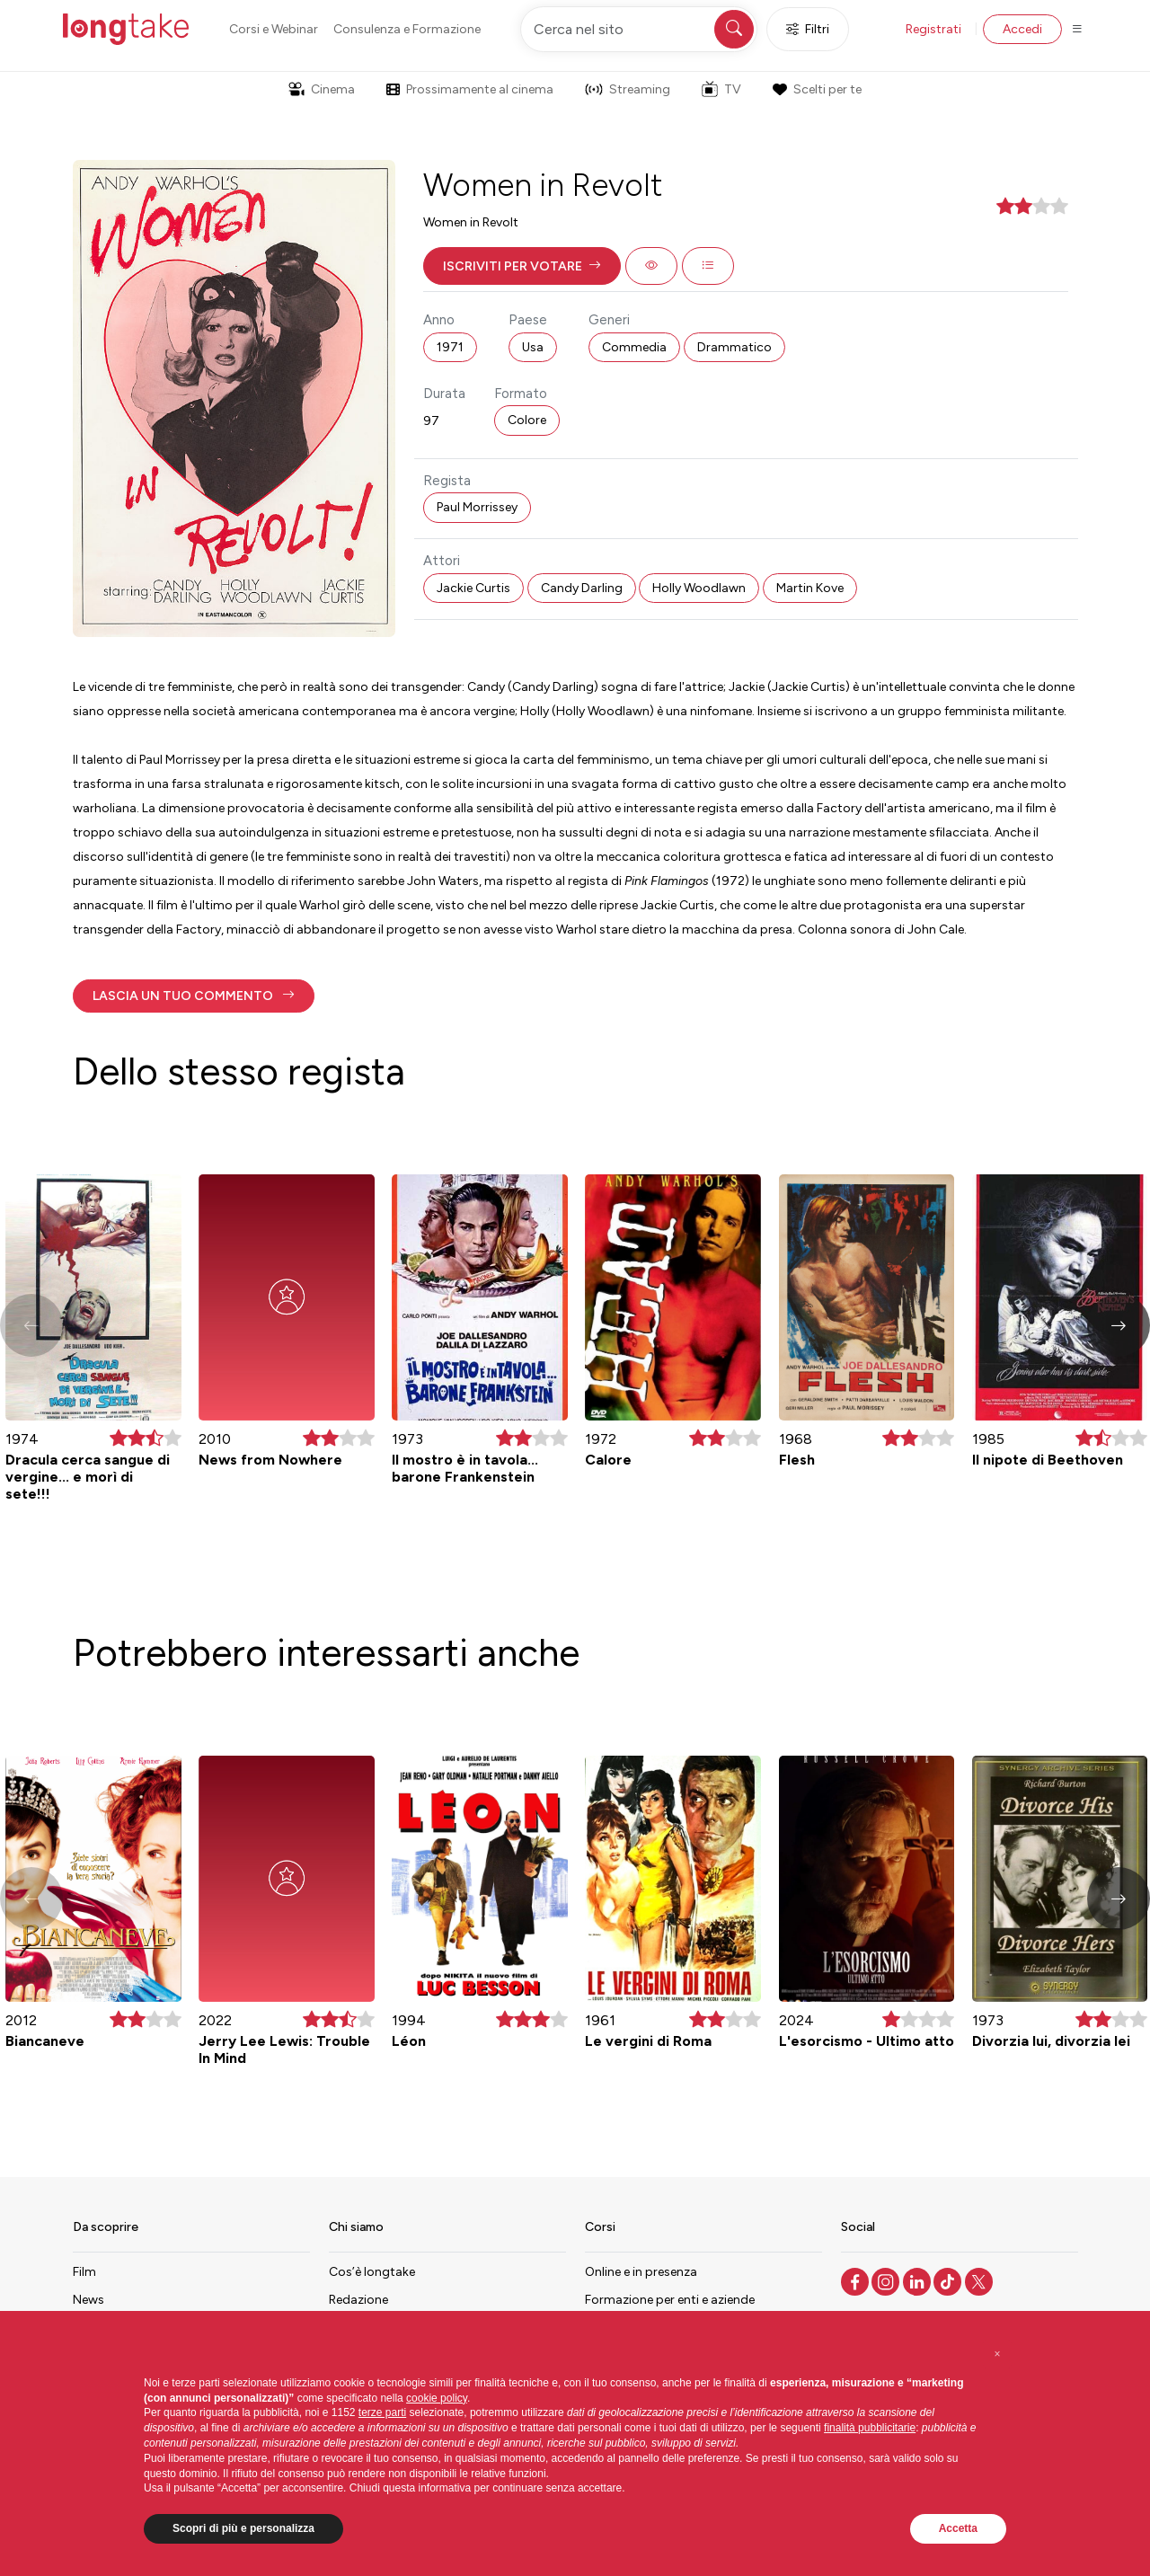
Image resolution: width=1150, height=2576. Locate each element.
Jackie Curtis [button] (473, 588)
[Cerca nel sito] (638, 29)
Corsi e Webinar (273, 29)
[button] (522, 266)
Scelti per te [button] (817, 89)
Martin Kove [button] (810, 588)
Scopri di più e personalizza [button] (243, 2528)
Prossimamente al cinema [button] (469, 89)
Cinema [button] (321, 89)
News (88, 2299)
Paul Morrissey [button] (477, 507)
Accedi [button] (1022, 29)
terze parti (382, 2412)
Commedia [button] (634, 347)
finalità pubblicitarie (870, 2427)
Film (84, 2271)
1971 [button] (450, 347)
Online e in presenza (641, 2271)
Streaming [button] (627, 89)
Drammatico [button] (734, 347)
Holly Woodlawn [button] (699, 588)
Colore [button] (527, 420)
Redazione (358, 2299)
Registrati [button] (933, 29)
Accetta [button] (958, 2528)
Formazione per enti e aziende (670, 2299)
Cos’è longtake (372, 2271)
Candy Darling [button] (582, 588)
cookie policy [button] (436, 2398)
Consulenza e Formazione (407, 29)
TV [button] (721, 89)
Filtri (807, 29)
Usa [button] (533, 347)
